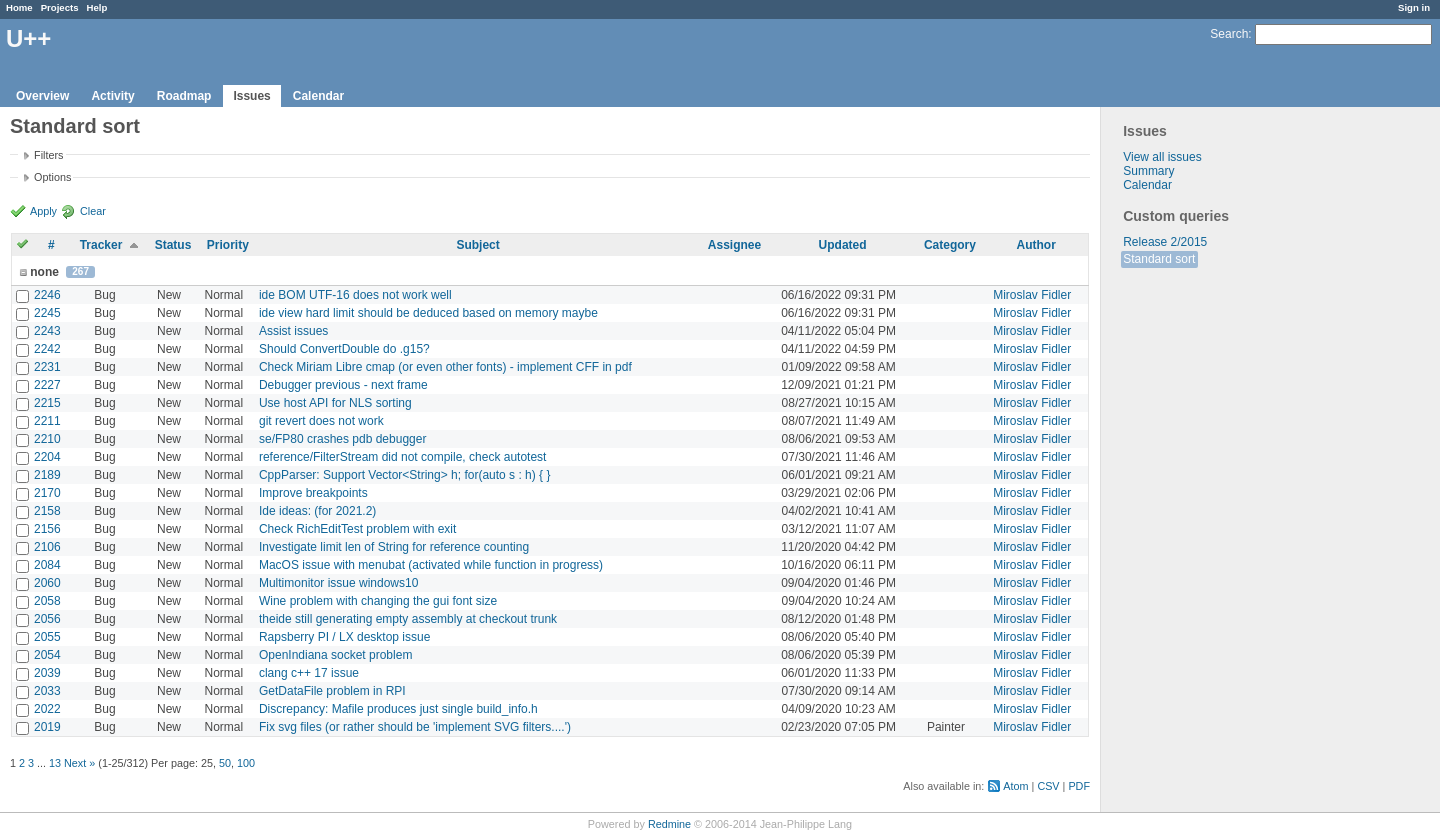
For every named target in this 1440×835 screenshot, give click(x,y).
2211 (47, 421)
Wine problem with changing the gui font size (378, 601)
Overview (42, 96)
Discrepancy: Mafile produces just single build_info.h (398, 709)
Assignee (734, 245)
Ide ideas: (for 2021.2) (317, 511)
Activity (112, 96)
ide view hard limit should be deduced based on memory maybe (428, 313)
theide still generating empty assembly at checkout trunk (408, 619)
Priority (228, 245)
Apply (43, 211)
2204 (47, 457)
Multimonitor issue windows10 (338, 583)
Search (1229, 34)
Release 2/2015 (1165, 242)
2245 (47, 313)
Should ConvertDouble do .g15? (344, 349)
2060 (47, 583)
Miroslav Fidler (1032, 295)
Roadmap (184, 96)
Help (97, 7)
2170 (47, 493)
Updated (843, 245)
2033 (47, 691)
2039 (47, 673)
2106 (47, 547)
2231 (47, 367)
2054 (47, 655)
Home (19, 7)
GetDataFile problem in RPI (332, 691)
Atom (1015, 786)
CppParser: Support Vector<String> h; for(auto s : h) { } (405, 475)
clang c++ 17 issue (309, 673)
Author (1036, 245)
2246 (47, 295)
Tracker (101, 245)
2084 (47, 565)
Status (173, 245)
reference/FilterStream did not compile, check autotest (402, 457)
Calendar (318, 96)
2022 (47, 709)
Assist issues (293, 331)
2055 (47, 637)
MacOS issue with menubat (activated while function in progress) (431, 565)
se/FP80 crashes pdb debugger (342, 439)
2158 (47, 511)
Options (52, 177)
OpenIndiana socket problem (335, 655)
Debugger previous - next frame (343, 385)
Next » (79, 763)
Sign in (1414, 7)
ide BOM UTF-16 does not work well (355, 295)
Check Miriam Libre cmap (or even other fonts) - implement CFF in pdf (445, 367)
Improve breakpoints (313, 493)
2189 (47, 475)
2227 (47, 385)
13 (55, 763)
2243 (47, 331)
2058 (47, 601)
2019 (47, 727)
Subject (477, 245)
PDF (1079, 786)
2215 (47, 403)
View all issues (1162, 157)
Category (950, 245)
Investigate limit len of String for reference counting (394, 547)
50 (225, 763)
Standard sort (1159, 259)
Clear (93, 211)
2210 (47, 439)
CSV (1048, 786)
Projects (60, 7)
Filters (48, 155)
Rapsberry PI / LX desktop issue (344, 637)
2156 (47, 529)
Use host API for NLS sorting (335, 403)
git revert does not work (321, 421)
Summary (1148, 171)
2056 (47, 619)
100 (246, 763)
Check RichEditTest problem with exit (357, 529)
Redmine (669, 824)
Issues (251, 96)
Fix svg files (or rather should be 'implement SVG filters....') (415, 727)
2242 (47, 349)
